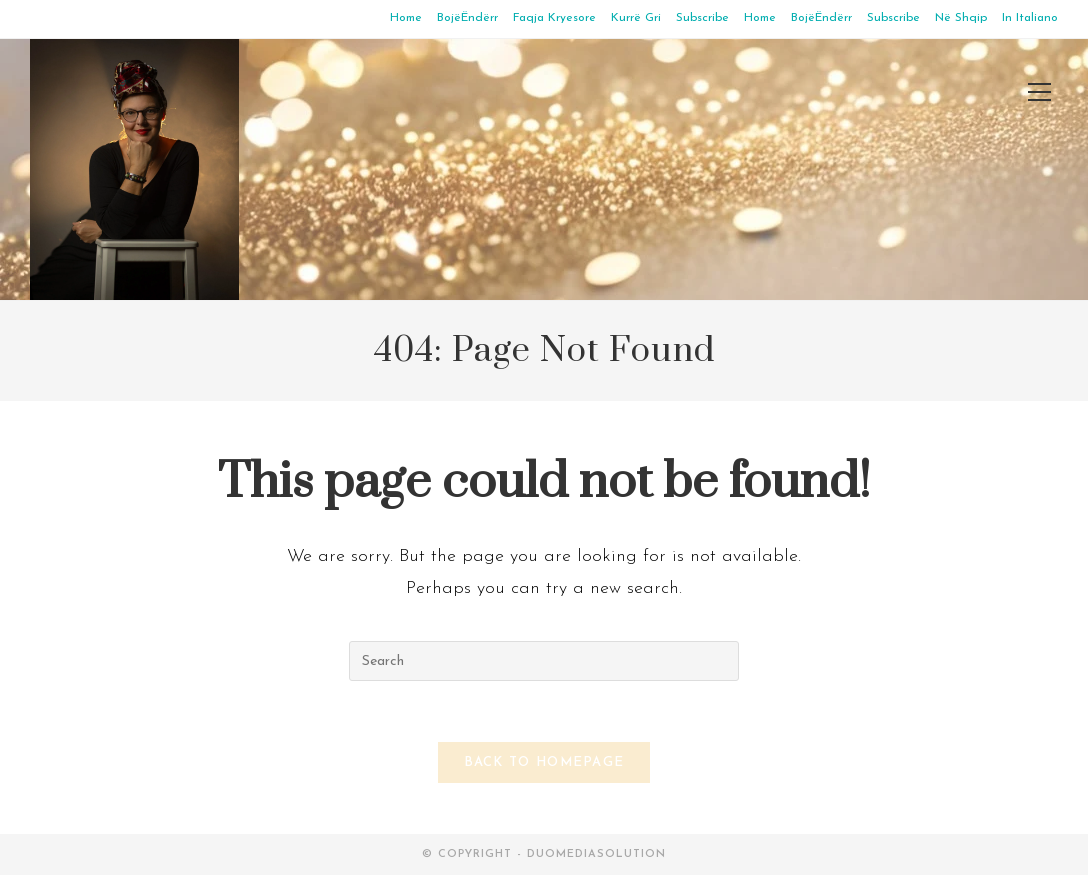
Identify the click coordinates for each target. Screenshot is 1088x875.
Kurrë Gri (636, 18)
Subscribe (702, 18)
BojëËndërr (467, 18)
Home (406, 18)
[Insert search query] (544, 661)
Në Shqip (961, 18)
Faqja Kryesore (554, 18)
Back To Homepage (544, 762)
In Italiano (1030, 18)
